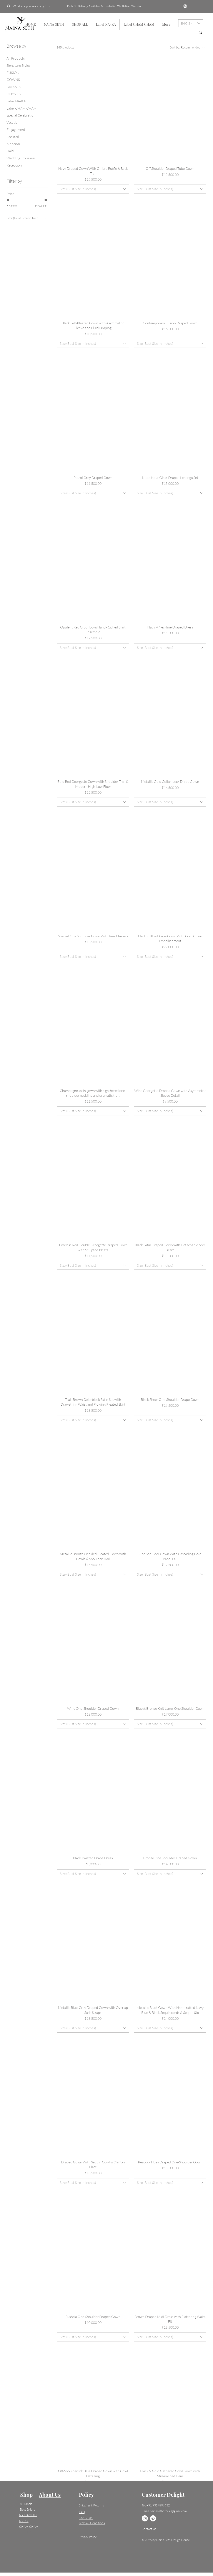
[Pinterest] (153, 2518)
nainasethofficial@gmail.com (168, 2511)
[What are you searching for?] (35, 6)
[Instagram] (185, 6)
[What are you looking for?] (163, 32)
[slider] (8, 200)
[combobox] (93, 189)
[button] (203, 21)
